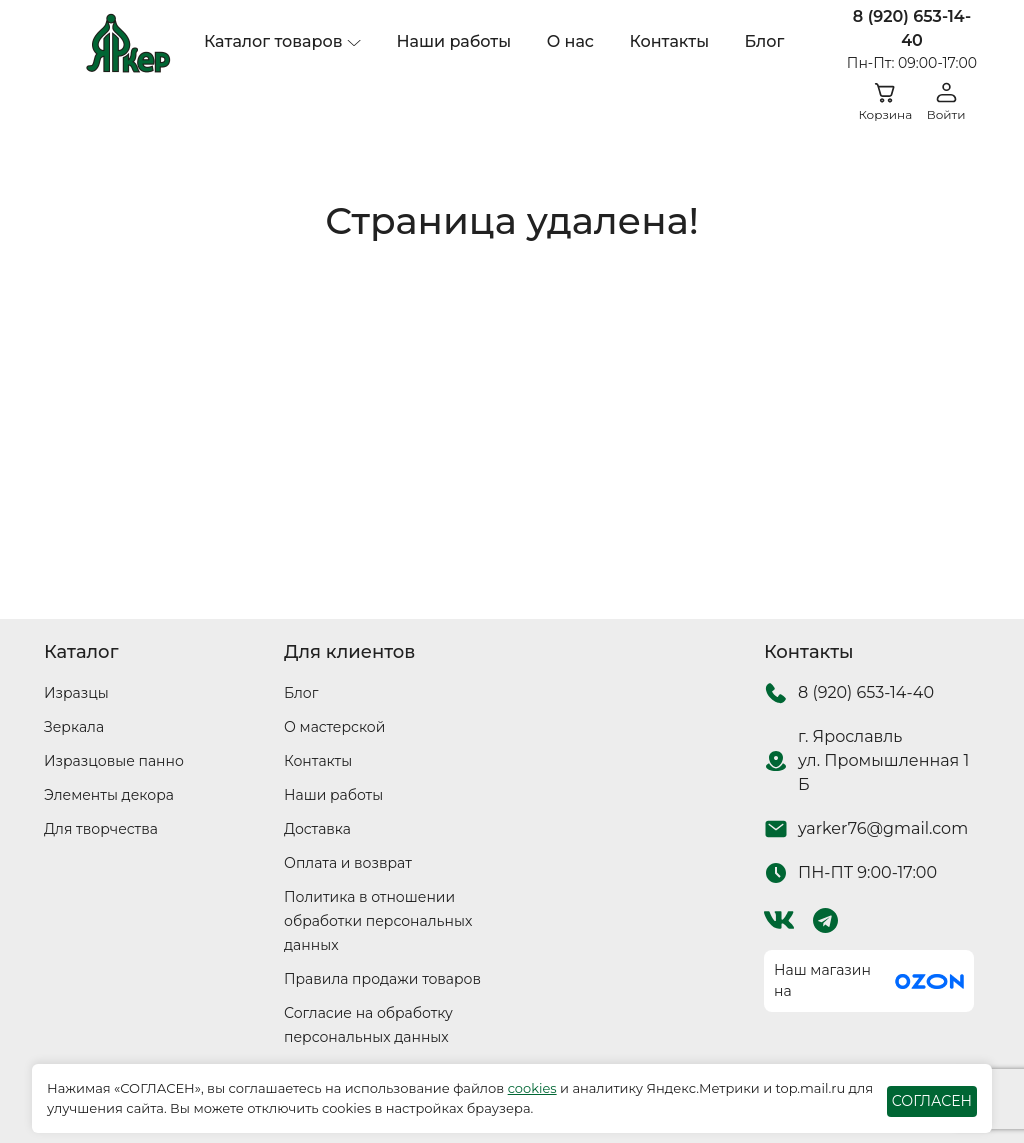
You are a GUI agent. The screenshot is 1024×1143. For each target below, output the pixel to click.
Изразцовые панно (114, 761)
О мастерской (334, 727)
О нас (570, 41)
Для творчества (101, 829)
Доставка (317, 829)
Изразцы (76, 693)
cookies (532, 1088)
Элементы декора (109, 795)
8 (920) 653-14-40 (912, 28)
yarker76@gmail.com (883, 828)
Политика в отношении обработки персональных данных (378, 921)
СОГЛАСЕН (932, 1101)
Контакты (669, 41)
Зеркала (74, 727)
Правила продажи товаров (382, 979)
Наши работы (453, 41)
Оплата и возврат (348, 863)
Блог (765, 41)
